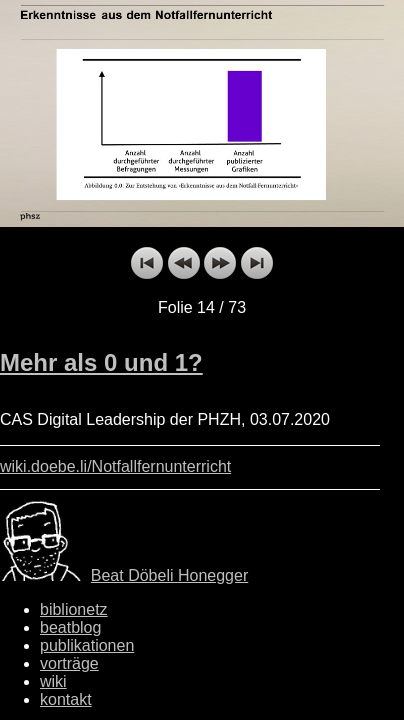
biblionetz (74, 609)
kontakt (66, 699)
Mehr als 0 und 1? (101, 362)
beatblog (70, 627)
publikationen (87, 645)
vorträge (69, 663)
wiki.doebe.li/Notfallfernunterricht (115, 466)
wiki (53, 681)
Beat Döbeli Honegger (169, 575)
